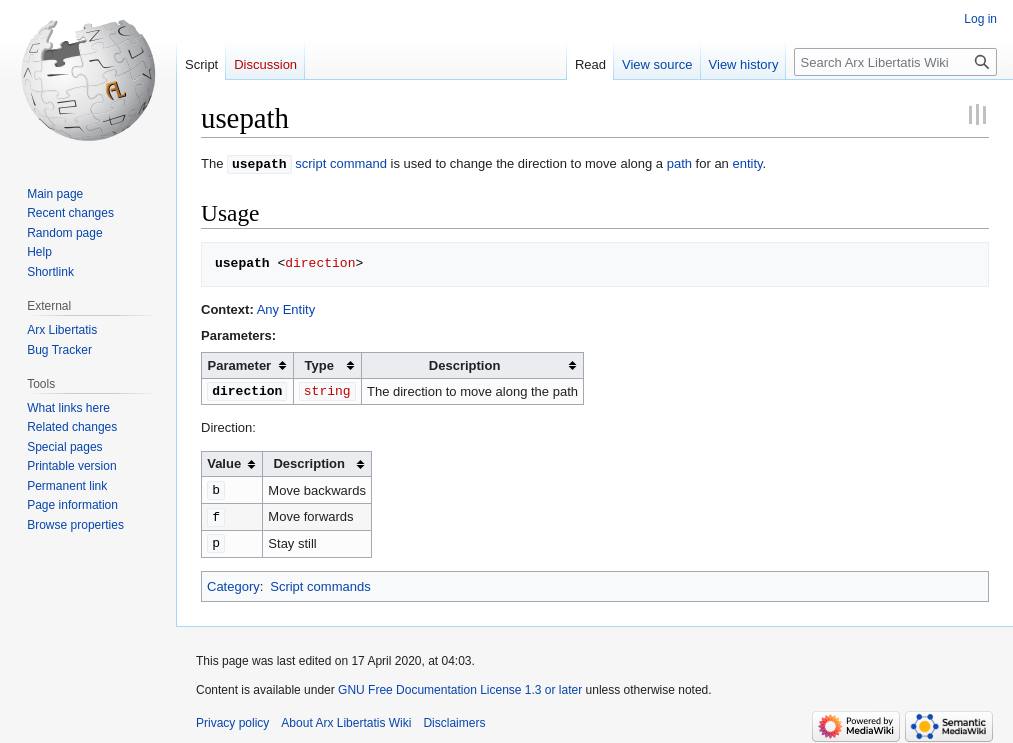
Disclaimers (454, 718)
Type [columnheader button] (319, 364)
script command (341, 163)
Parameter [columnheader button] (240, 364)
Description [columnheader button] (465, 364)
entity (747, 163)
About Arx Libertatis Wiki (346, 718)
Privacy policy (232, 718)
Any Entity (286, 308)
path (679, 163)
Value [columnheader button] (224, 461)
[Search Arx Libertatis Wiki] (895, 62)
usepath (259, 163)
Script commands (320, 581)
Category (233, 581)
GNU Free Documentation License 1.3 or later (460, 685)
